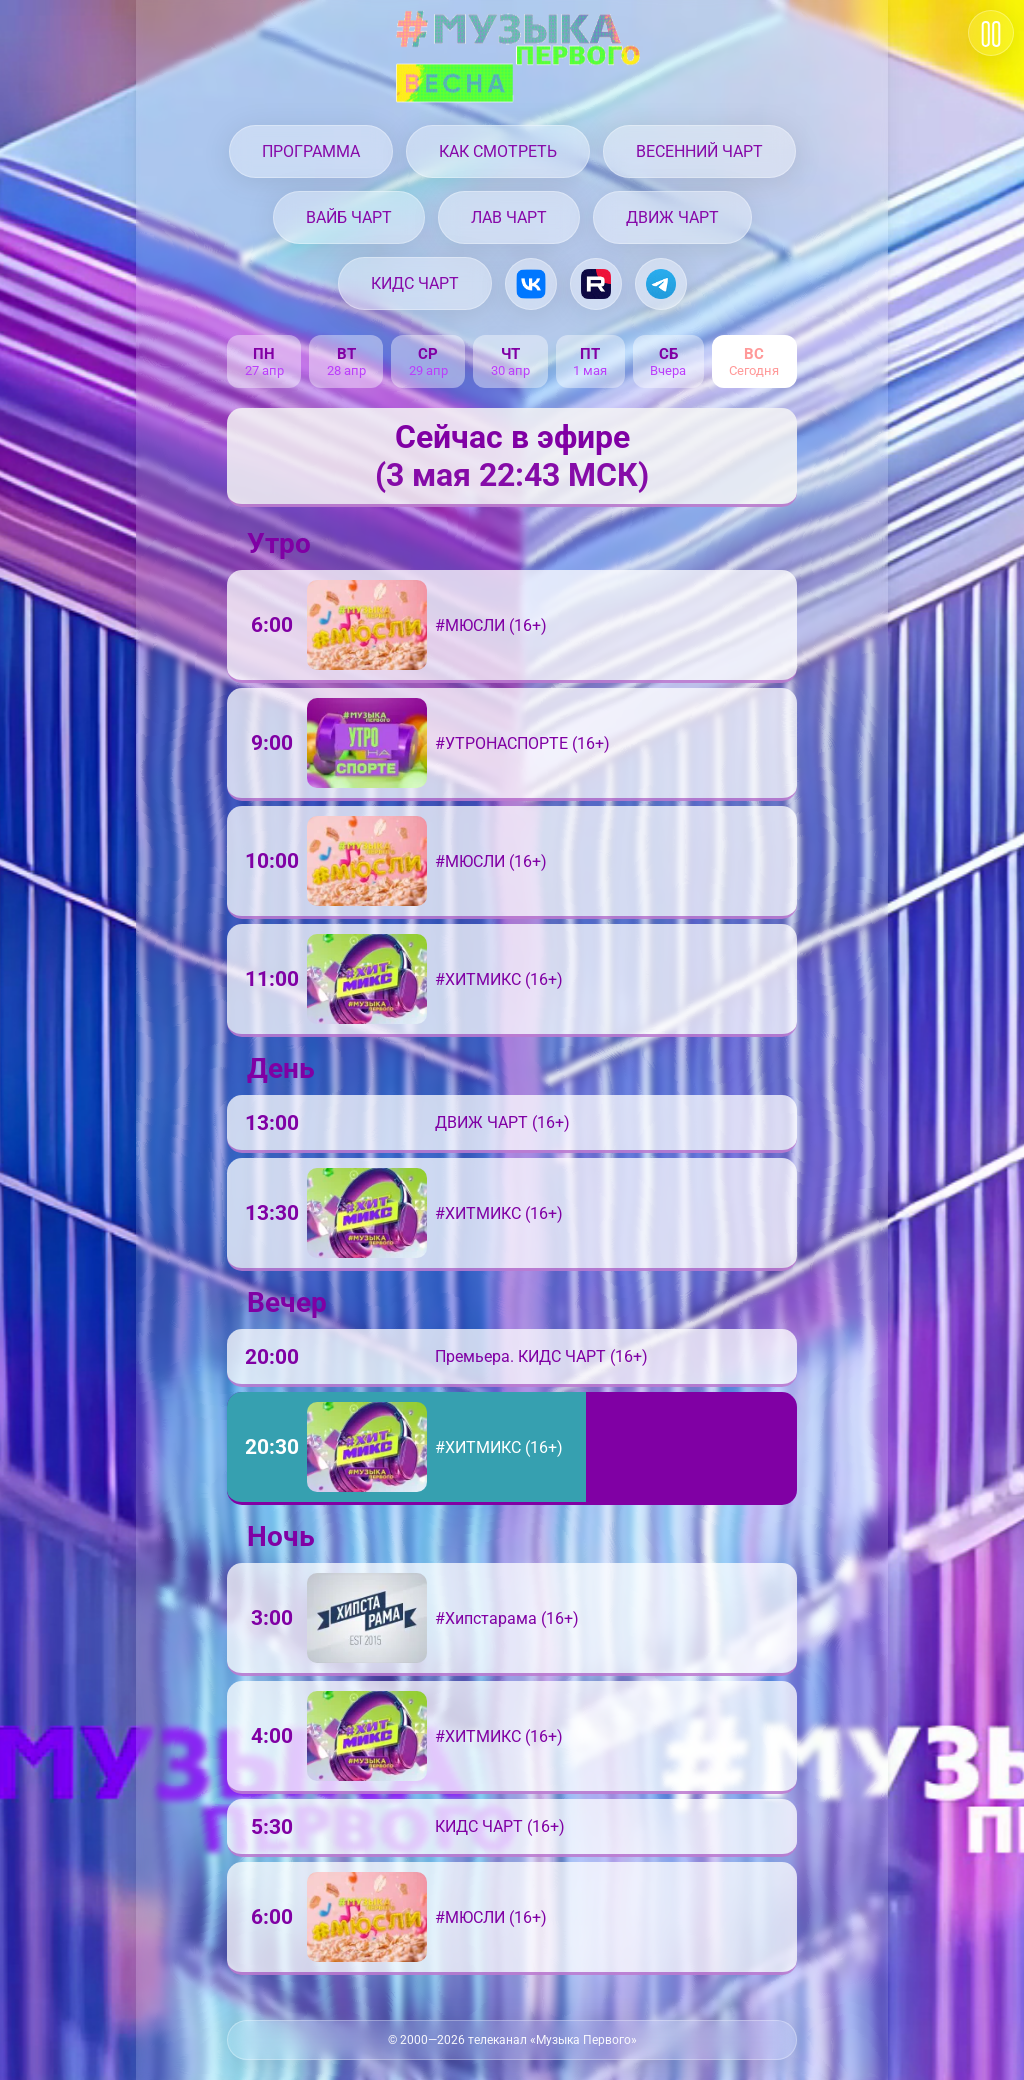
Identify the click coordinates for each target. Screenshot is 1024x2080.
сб (668, 354)
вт (346, 354)
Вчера (668, 370)
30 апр (510, 370)
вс (754, 354)
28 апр (346, 370)
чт (510, 354)
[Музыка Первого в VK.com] (531, 284)
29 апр (428, 370)
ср (428, 354)
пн (264, 354)
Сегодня (754, 370)
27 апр (264, 370)
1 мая (590, 370)
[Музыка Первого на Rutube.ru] (596, 284)
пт (590, 354)
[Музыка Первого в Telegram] (661, 284)
